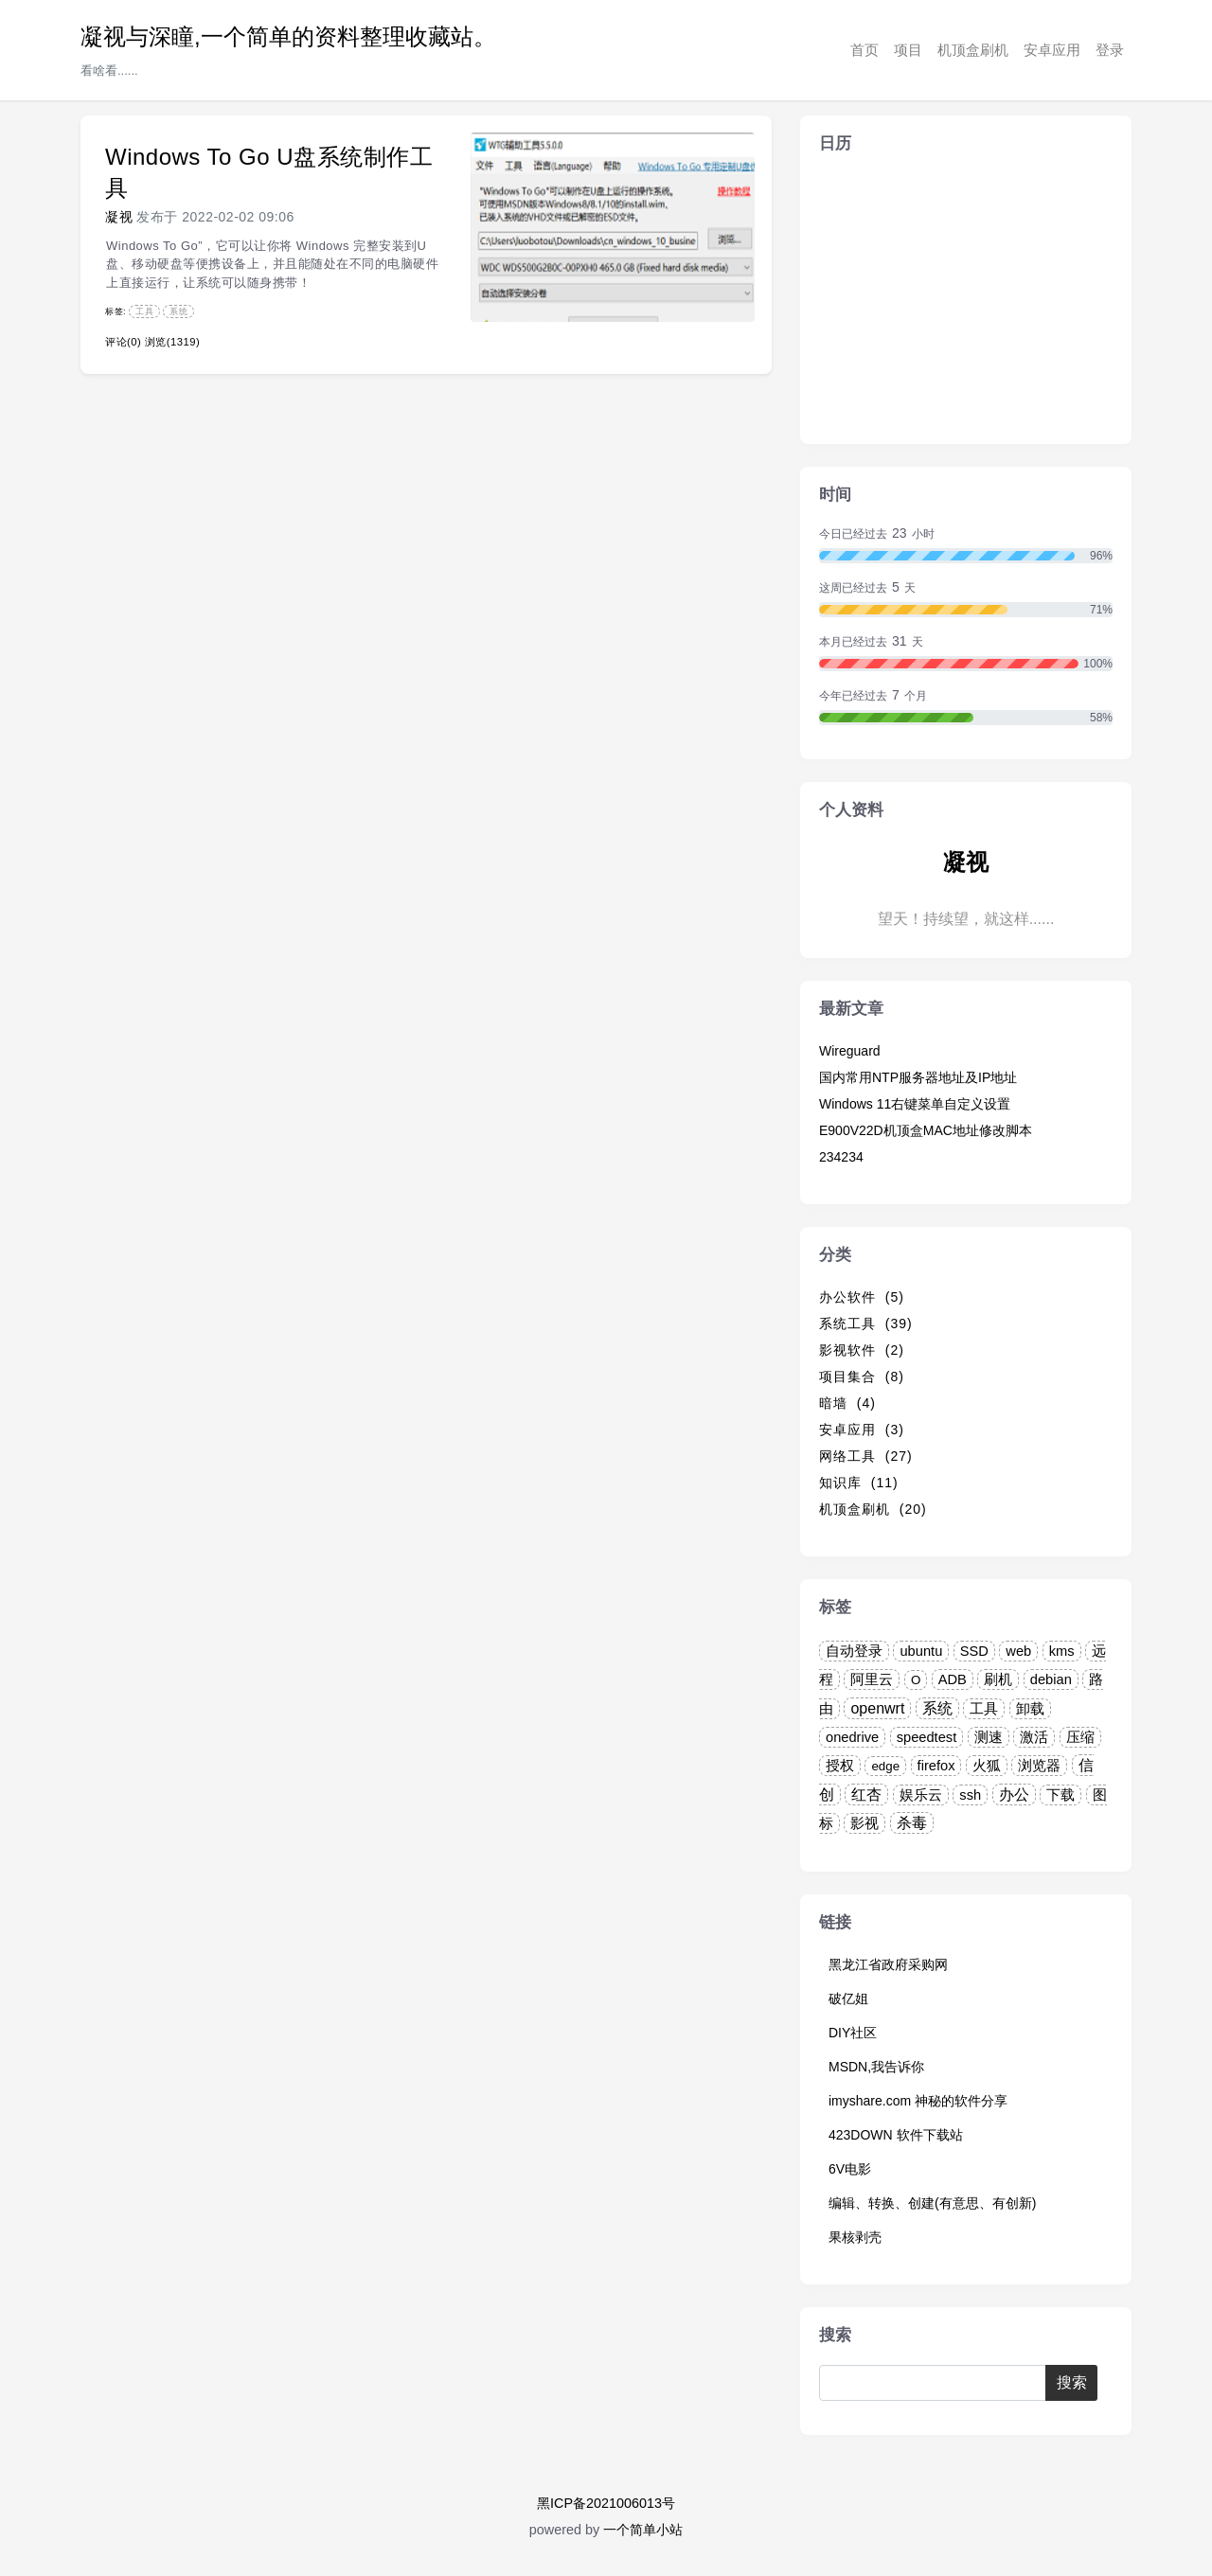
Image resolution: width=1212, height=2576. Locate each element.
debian (1051, 1679)
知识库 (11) (859, 1482)
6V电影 (850, 2168)
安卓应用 (1052, 50)
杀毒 (912, 1823)
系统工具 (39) (866, 1323)
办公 (1014, 1794)
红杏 (866, 1794)
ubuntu (921, 1651)
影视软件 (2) (861, 1350)
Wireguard (850, 1050)
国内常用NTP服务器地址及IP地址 (918, 1077)
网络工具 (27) (866, 1456)
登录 (1110, 50)
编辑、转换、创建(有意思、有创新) (932, 2203)
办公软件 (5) (861, 1297)
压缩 (1080, 1737)
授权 (840, 1765)
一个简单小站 (643, 2529)
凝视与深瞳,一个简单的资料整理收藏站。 (288, 36)
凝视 (119, 216)
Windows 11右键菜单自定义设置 (914, 1103)
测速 (988, 1737)
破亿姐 (848, 1998)
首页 (864, 50)
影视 (864, 1823)
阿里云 (871, 1679)
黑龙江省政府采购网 (888, 1964)
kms (1062, 1651)
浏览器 (1039, 1765)
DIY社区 (853, 2032)
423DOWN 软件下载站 (896, 2134)
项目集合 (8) (861, 1376)
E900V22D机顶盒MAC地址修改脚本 (925, 1130)
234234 (841, 1156)
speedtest (927, 1737)
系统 (178, 311)
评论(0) (123, 341)
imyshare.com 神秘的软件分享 (918, 2100)
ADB (952, 1679)
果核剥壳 (855, 2237)
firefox (936, 1765)
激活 (1034, 1737)
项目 (908, 50)
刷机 (998, 1679)
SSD (974, 1651)
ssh (970, 1795)
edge (885, 1766)
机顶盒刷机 (972, 50)
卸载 (1030, 1708)
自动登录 (854, 1651)
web (1018, 1651)
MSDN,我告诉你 (876, 2066)
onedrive (852, 1737)
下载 (1060, 1795)
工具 (144, 311)
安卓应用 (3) (861, 1429)
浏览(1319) (172, 341)
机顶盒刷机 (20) (873, 1509)
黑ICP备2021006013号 (606, 2503)
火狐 (986, 1765)
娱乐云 (921, 1795)
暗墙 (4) (847, 1403)
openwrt (877, 1708)
